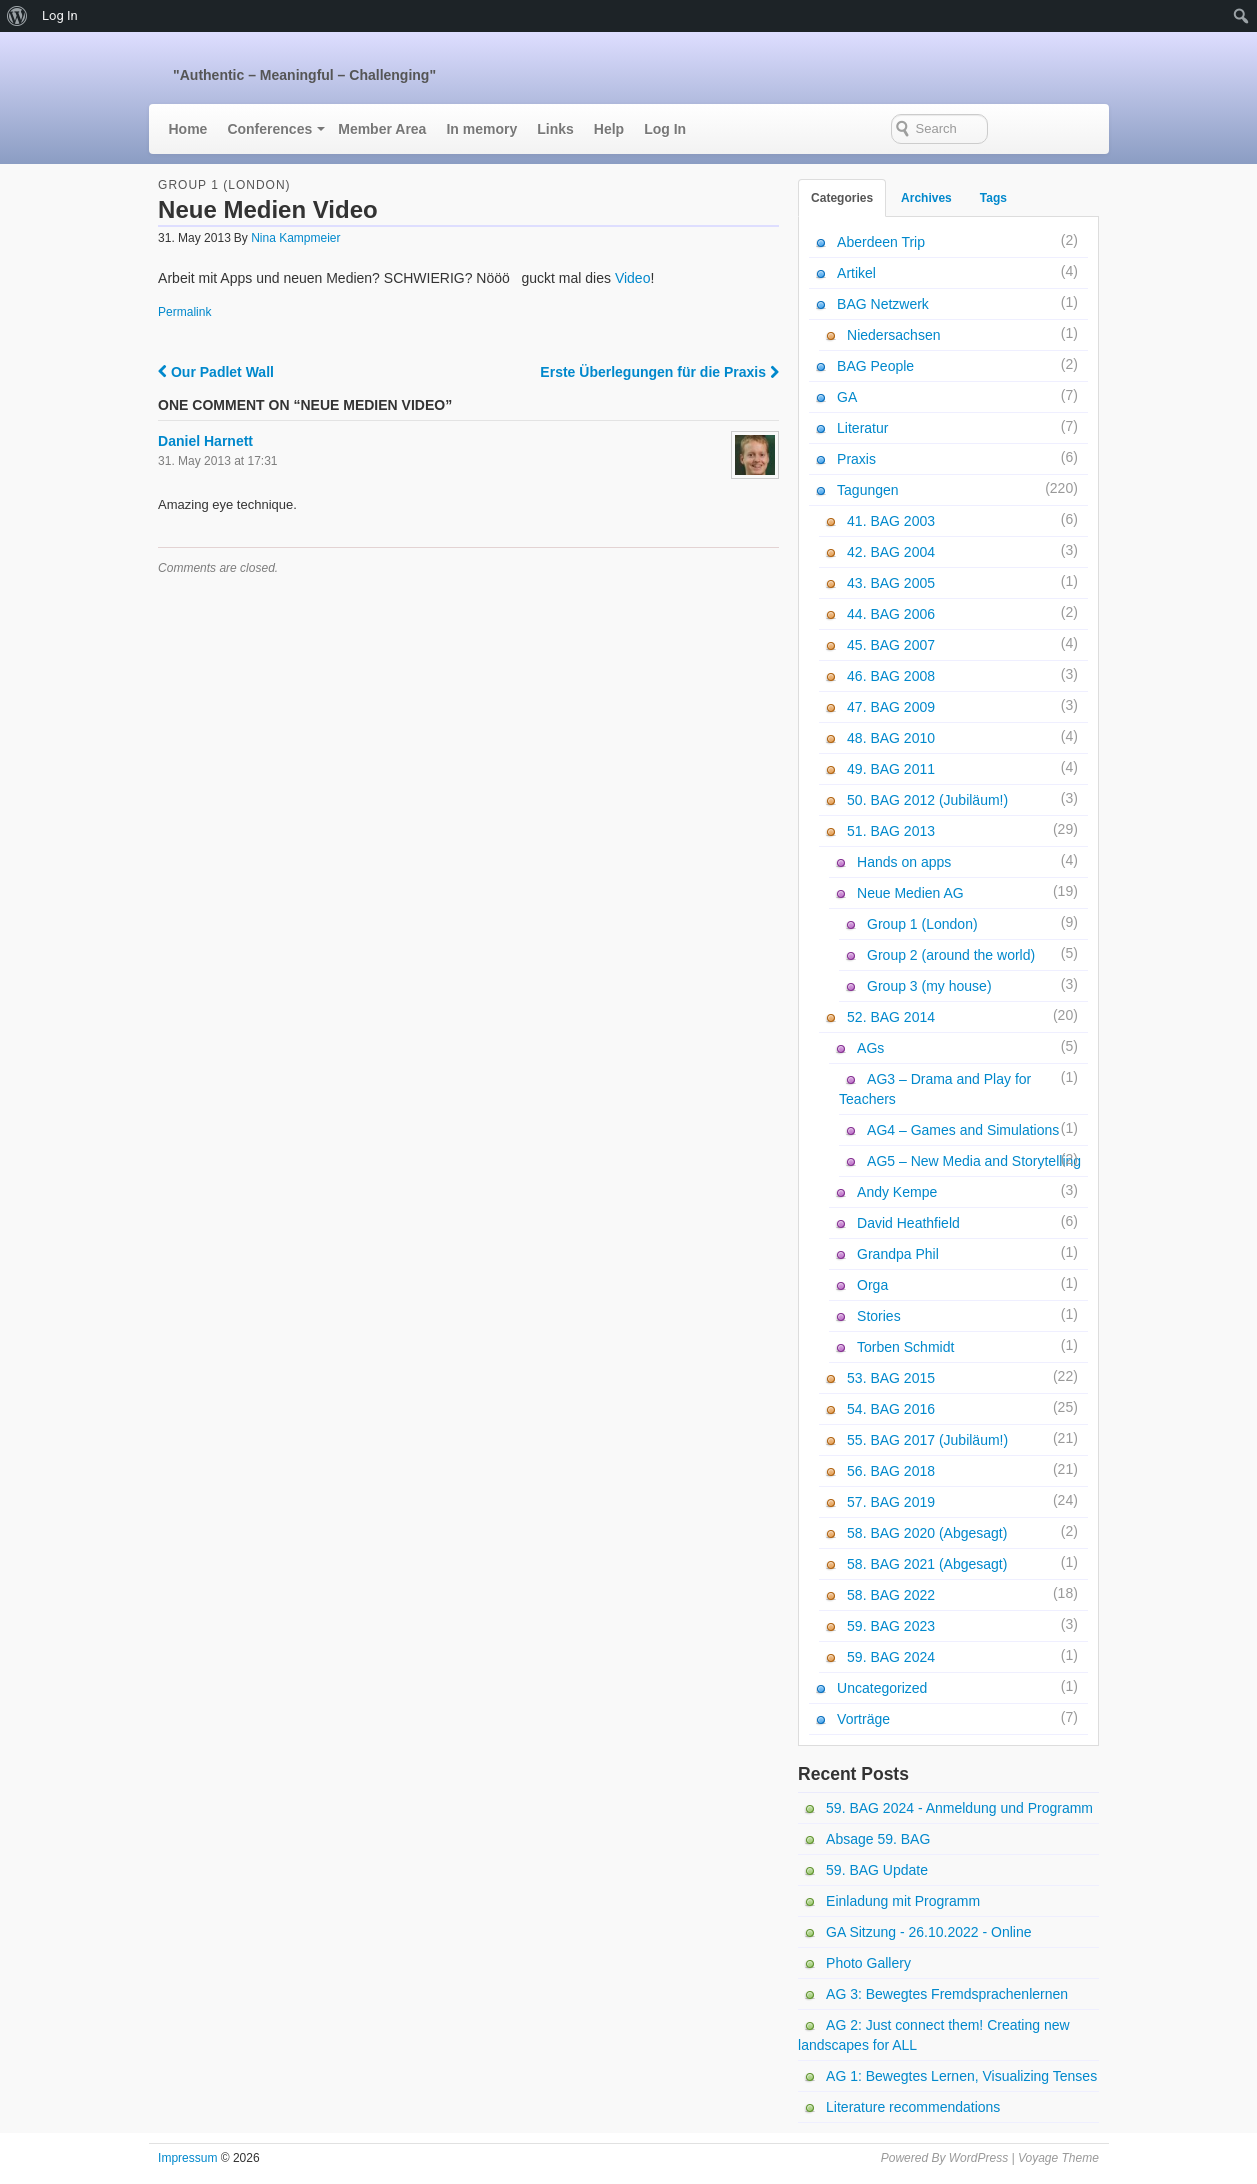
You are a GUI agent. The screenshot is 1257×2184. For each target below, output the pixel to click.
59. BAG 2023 (891, 1626)
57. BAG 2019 (891, 1502)
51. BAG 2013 (891, 831)
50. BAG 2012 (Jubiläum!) (927, 800)
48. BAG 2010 (891, 738)
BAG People (875, 366)
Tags (993, 198)
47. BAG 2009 (891, 707)
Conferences (269, 129)
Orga (872, 1285)
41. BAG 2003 (891, 521)
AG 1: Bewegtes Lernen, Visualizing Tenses (961, 2076)
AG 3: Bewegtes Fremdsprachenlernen (947, 1994)
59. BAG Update (877, 1870)
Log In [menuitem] (60, 15)
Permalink (184, 312)
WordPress (978, 2158)
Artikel (856, 273)
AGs (870, 1048)
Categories (842, 198)
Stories (879, 1316)
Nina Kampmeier (295, 238)
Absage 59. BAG (878, 1839)
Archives (926, 198)
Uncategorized (882, 1688)
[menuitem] (17, 16)
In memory (481, 129)
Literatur (862, 428)
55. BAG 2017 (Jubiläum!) (927, 1440)
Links (555, 129)
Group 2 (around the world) (951, 955)
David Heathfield (908, 1223)
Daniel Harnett (205, 441)
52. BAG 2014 (891, 1017)
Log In (665, 129)
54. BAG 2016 (891, 1409)
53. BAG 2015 (891, 1378)
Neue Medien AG (910, 893)
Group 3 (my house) (929, 986)
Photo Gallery (868, 1963)
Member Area (382, 129)
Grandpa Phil (898, 1254)
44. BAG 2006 (891, 614)
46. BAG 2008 (891, 676)
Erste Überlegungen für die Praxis (659, 372)
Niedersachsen (893, 335)
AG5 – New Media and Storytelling (974, 1161)
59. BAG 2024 (891, 1657)
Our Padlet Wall (216, 372)
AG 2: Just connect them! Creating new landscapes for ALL (934, 2035)
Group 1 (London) (224, 185)
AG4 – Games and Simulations (963, 1130)
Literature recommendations (913, 2107)
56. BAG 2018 (891, 1471)
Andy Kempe (897, 1192)
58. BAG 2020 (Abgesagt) (927, 1533)
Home (188, 129)
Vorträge (863, 1719)
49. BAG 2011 (891, 769)
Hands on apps (904, 862)
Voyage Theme (1058, 2158)
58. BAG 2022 (891, 1595)
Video (633, 278)
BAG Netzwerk (883, 304)
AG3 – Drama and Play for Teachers (935, 1089)
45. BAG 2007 (891, 645)
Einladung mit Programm (903, 1901)
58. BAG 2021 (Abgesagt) (927, 1564)
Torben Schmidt (905, 1347)
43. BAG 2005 (891, 583)
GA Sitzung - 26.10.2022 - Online (928, 1932)
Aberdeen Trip (881, 242)
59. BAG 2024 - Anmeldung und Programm (959, 1808)
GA (847, 397)
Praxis (856, 459)
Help (609, 129)
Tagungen (868, 490)
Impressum (187, 2158)
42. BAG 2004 (891, 552)
